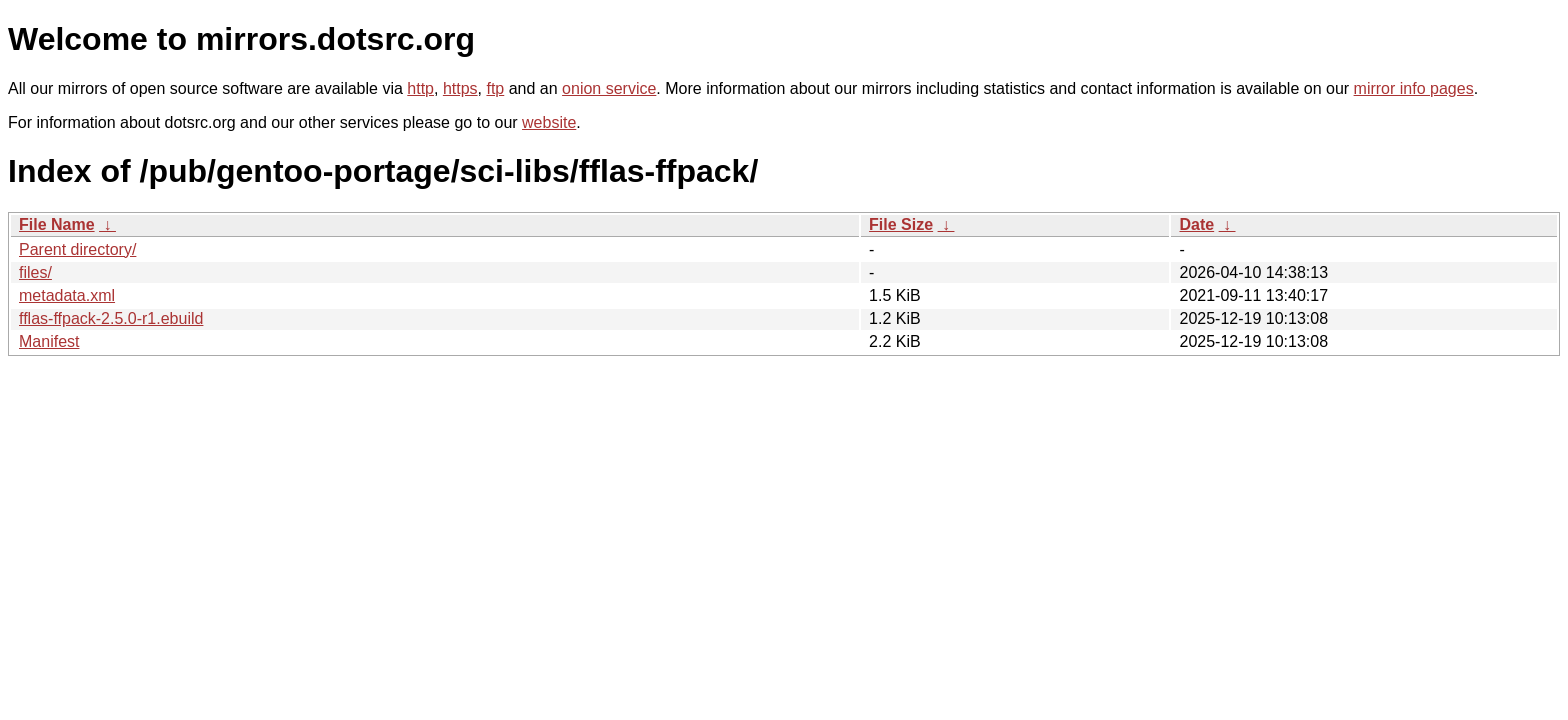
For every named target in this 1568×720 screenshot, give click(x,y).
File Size (901, 224)
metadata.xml (67, 295)
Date (1196, 224)
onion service (609, 88)
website (549, 122)
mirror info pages (1414, 88)
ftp (495, 88)
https (460, 88)
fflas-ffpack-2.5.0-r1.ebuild (111, 318)
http (420, 88)
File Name (57, 224)
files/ (35, 272)
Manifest (49, 341)
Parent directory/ (77, 249)
